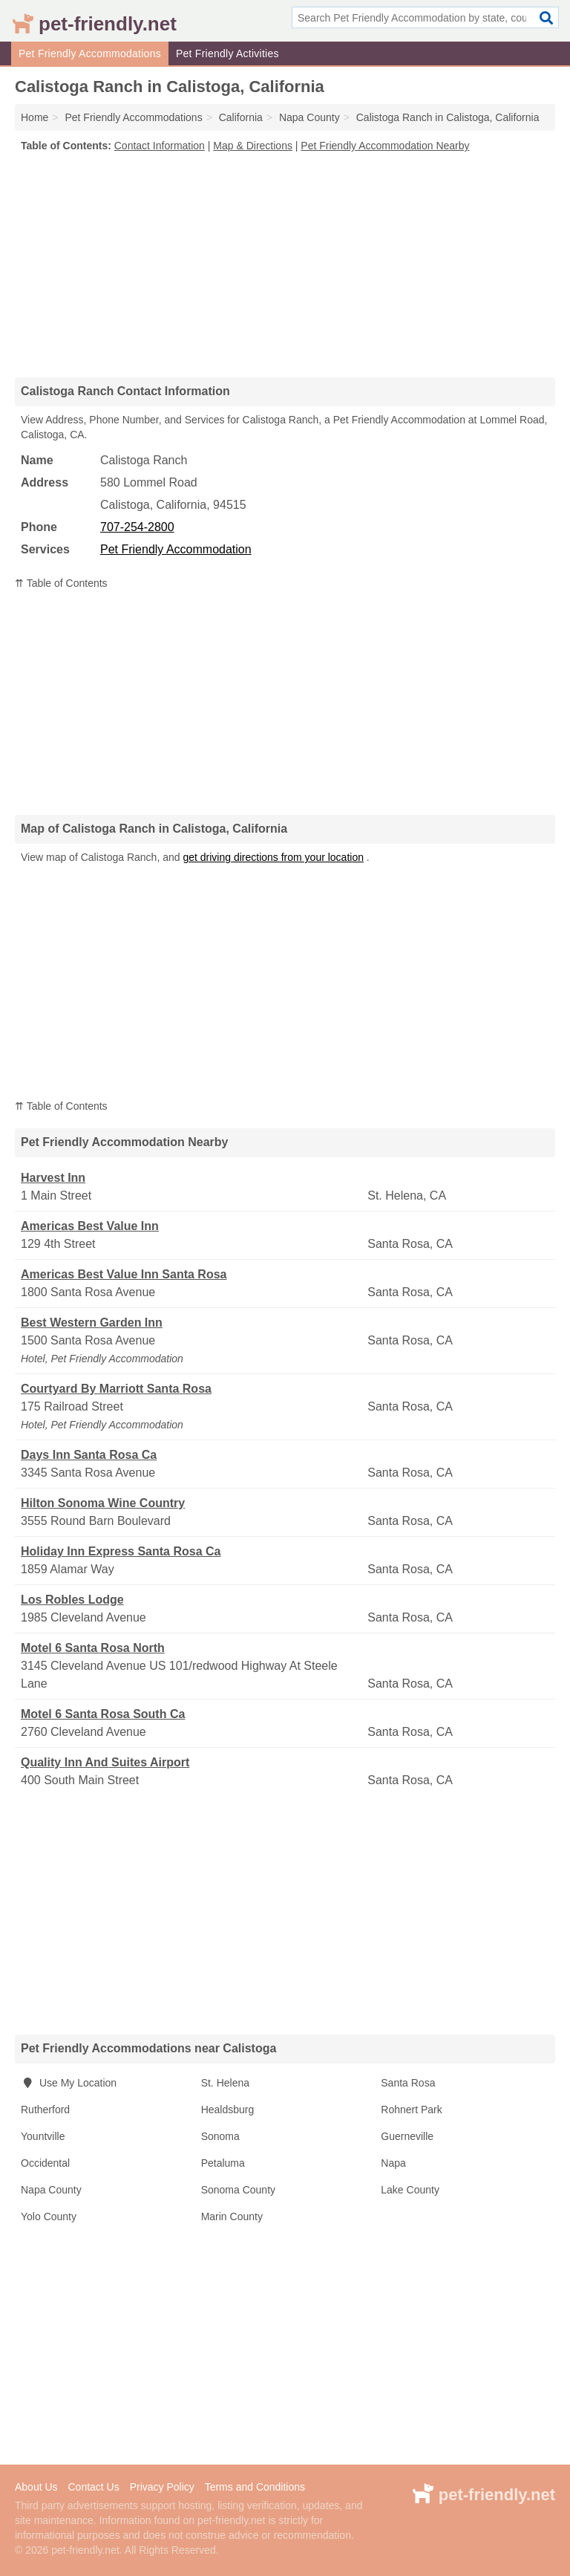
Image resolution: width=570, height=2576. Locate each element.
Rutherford (45, 2109)
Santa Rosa (408, 2083)
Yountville (43, 2136)
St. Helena (225, 2083)
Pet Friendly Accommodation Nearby (385, 146)
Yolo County (48, 2216)
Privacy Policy (162, 2487)
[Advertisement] (285, 264)
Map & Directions (252, 146)
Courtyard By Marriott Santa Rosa (116, 1388)
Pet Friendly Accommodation (176, 549)
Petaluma (223, 2163)
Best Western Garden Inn (92, 1322)
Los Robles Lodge (72, 1599)
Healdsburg (228, 2109)
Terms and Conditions (255, 2487)
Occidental (45, 2163)
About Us (36, 2487)
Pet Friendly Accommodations (90, 53)
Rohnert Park (411, 2109)
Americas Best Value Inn (90, 1226)
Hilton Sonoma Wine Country (103, 1503)
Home (34, 117)
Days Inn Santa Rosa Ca (89, 1454)
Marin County (232, 2216)
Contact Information (159, 146)
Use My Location (69, 2083)
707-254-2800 (137, 527)
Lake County (410, 2190)
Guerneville (407, 2136)
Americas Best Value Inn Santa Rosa (123, 1274)
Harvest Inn (53, 1177)
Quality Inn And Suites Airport (105, 1762)
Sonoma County (238, 2190)
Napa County (51, 2190)
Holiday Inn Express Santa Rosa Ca (120, 1551)
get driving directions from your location (273, 857)
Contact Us (93, 2487)
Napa (393, 2163)
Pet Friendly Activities (227, 53)
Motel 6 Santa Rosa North (93, 1648)
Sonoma (220, 2136)
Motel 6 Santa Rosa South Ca (103, 1714)
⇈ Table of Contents (61, 583)
